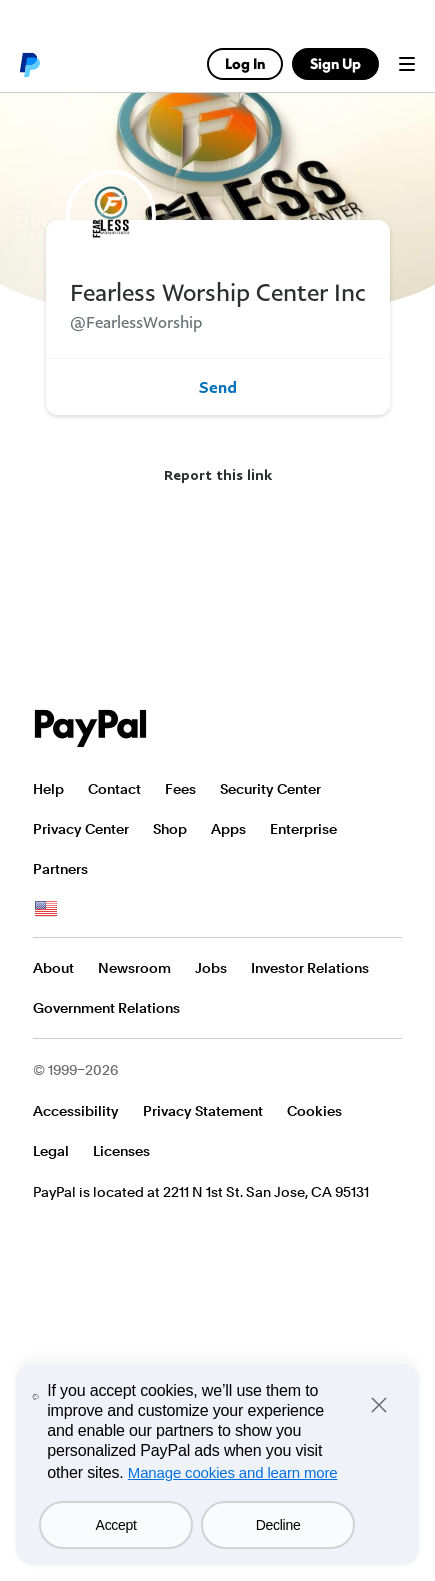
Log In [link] (245, 63)
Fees (180, 789)
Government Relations (106, 1008)
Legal (51, 1151)
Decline (278, 1525)
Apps (228, 829)
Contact (114, 789)
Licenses (121, 1151)
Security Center (270, 789)
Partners (60, 869)
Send (218, 387)
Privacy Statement (203, 1111)
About (53, 968)
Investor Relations (310, 968)
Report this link (218, 474)
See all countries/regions (46, 909)
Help (48, 789)
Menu (407, 64)
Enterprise (303, 829)
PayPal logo (29, 64)
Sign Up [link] (335, 63)
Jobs (211, 968)
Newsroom (134, 968)
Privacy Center (81, 829)
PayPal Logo (91, 728)
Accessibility (76, 1111)
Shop (170, 829)
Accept (116, 1525)
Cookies (314, 1111)
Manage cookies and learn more (233, 1472)
